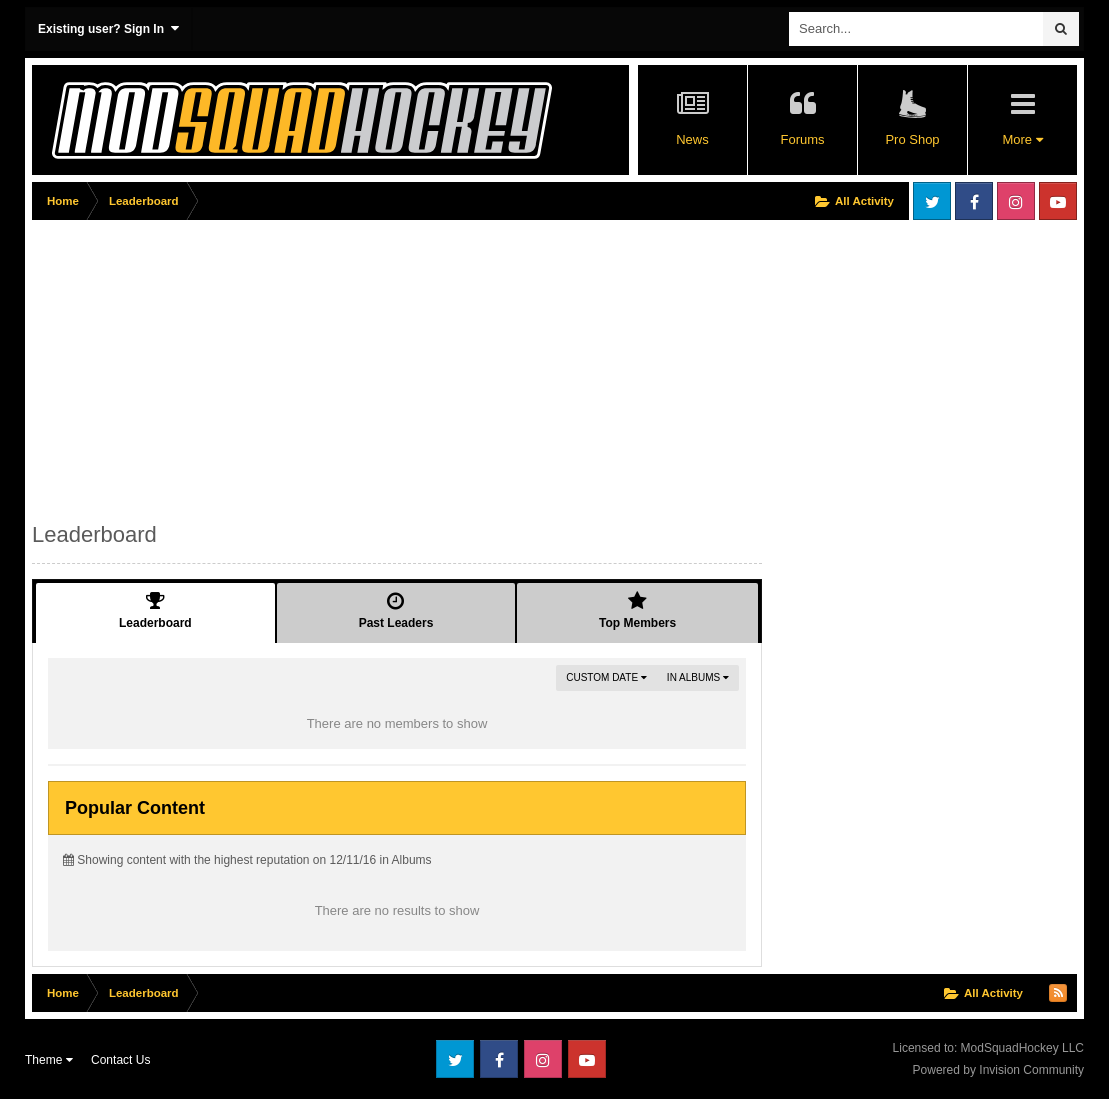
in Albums (698, 677)
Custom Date (606, 677)
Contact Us (120, 1060)
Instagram (1016, 201)
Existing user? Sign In (108, 28)
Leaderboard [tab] (155, 610)
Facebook (974, 201)
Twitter (932, 201)
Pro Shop (912, 139)
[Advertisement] (396, 367)
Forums (802, 139)
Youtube (1058, 201)
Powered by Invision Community (998, 1070)
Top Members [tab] (637, 610)
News (692, 139)
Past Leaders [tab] (396, 610)
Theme (49, 1060)
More (1022, 139)
